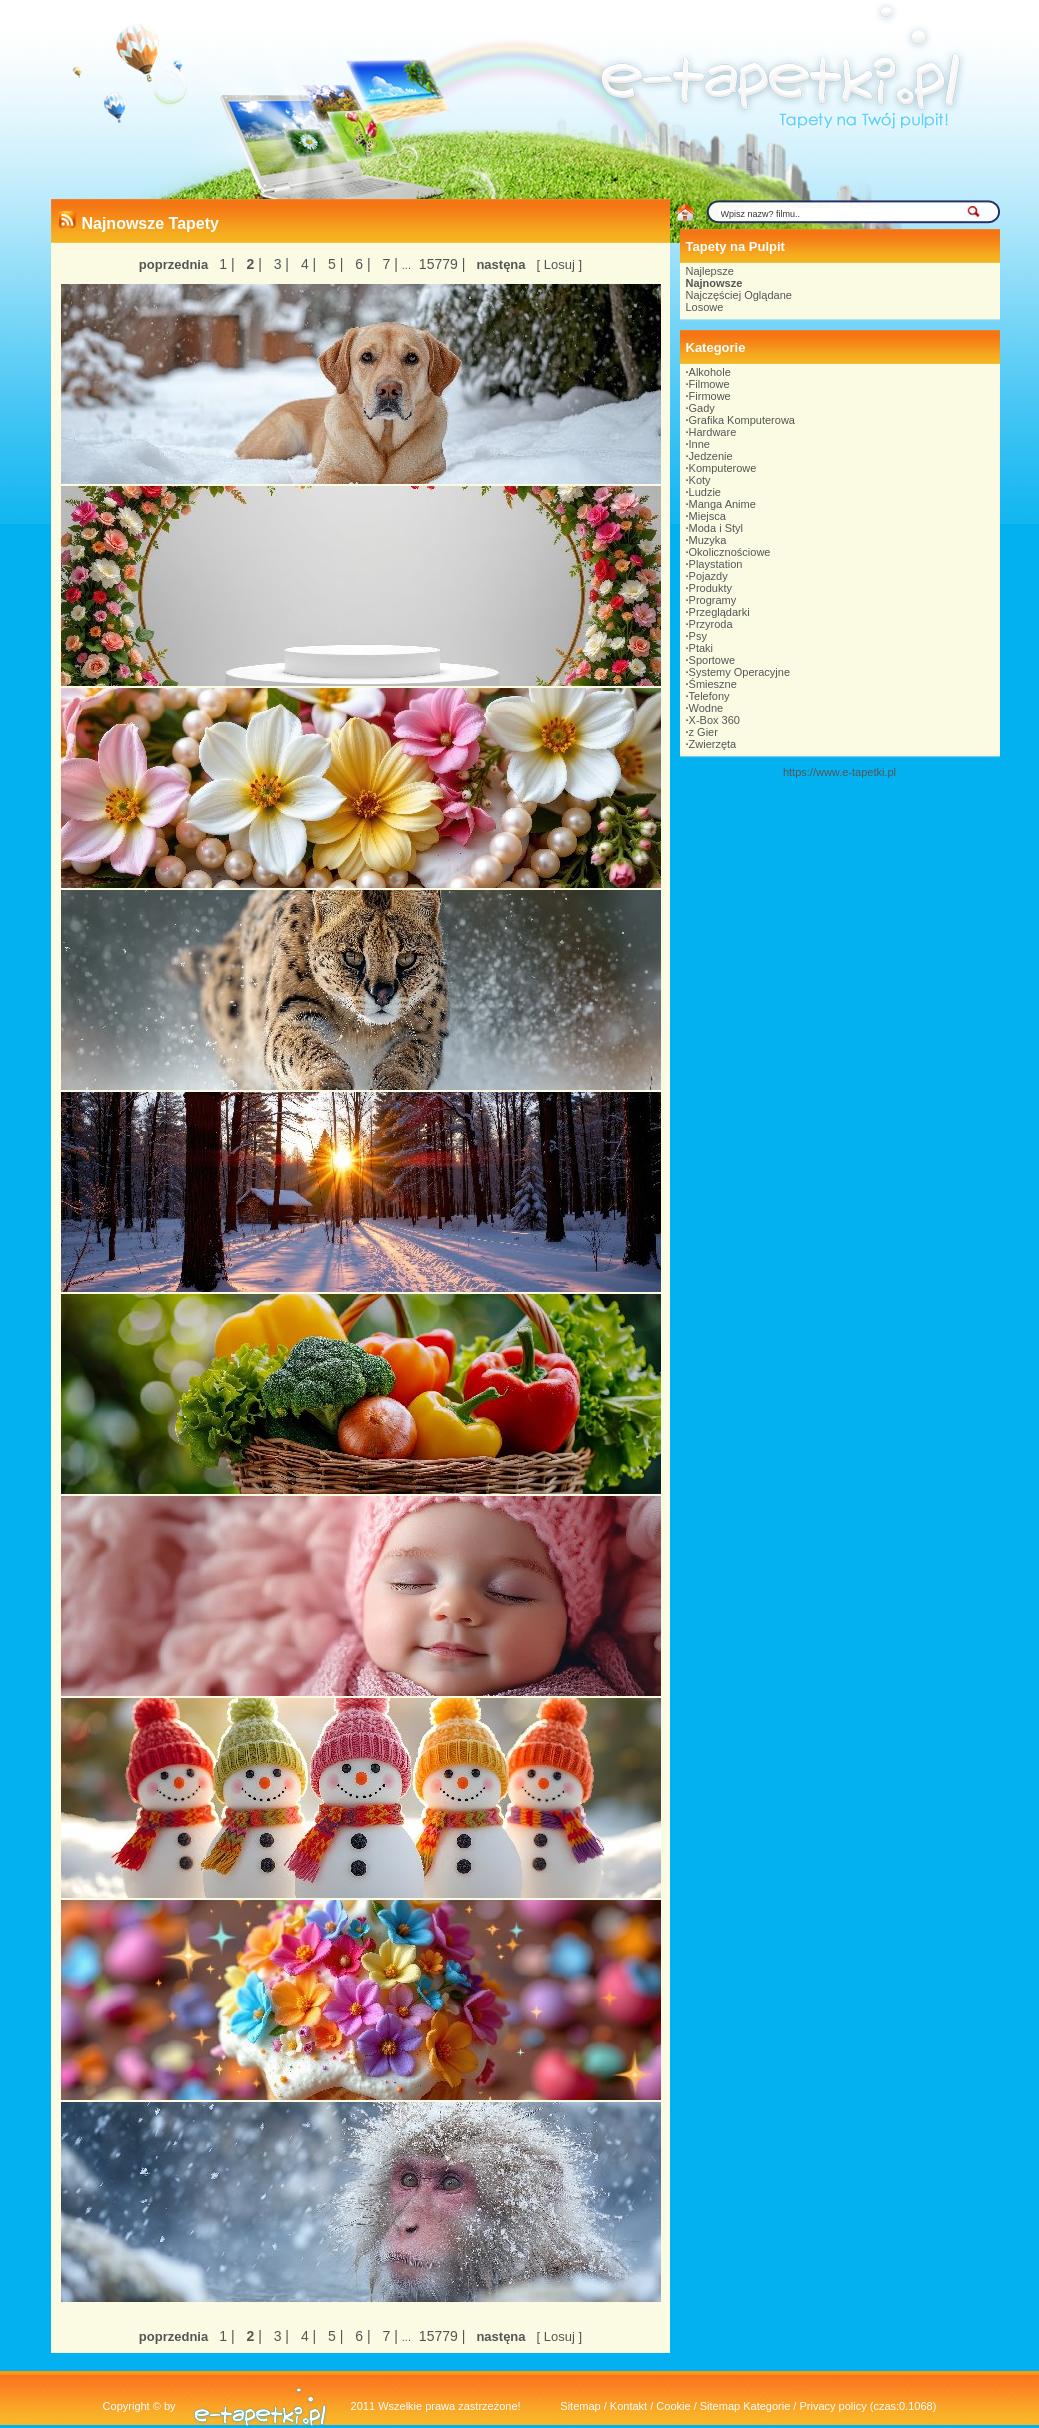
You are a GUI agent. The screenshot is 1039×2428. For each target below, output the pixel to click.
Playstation (716, 564)
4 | (306, 264)
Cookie (673, 2406)
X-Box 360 (714, 720)
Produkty (710, 588)
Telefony (709, 696)
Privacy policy (832, 2406)
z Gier (703, 732)
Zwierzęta (713, 744)
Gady (702, 408)
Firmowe (710, 396)
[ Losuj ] (560, 264)
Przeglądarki (719, 612)
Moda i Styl (716, 528)
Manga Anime (722, 504)
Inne (699, 444)
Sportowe (712, 660)
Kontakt (628, 2406)
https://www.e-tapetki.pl (839, 772)
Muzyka (708, 540)
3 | (279, 264)
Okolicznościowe (730, 552)
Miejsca (707, 516)
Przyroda (711, 624)
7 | (388, 264)
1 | (226, 264)
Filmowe (709, 384)
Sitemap (580, 2406)
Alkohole (710, 372)
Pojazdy (708, 576)
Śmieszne (713, 684)
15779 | (440, 264)
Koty (700, 480)
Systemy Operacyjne (739, 672)
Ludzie (705, 492)
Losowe (705, 307)
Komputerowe (723, 468)
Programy (713, 600)
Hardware (713, 432)
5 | (333, 264)
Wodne (706, 708)
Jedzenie (711, 456)
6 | (360, 264)
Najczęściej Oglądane (739, 295)
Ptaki (701, 648)
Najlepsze (710, 271)
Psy (698, 636)
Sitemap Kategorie (745, 2406)
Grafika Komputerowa (742, 420)
